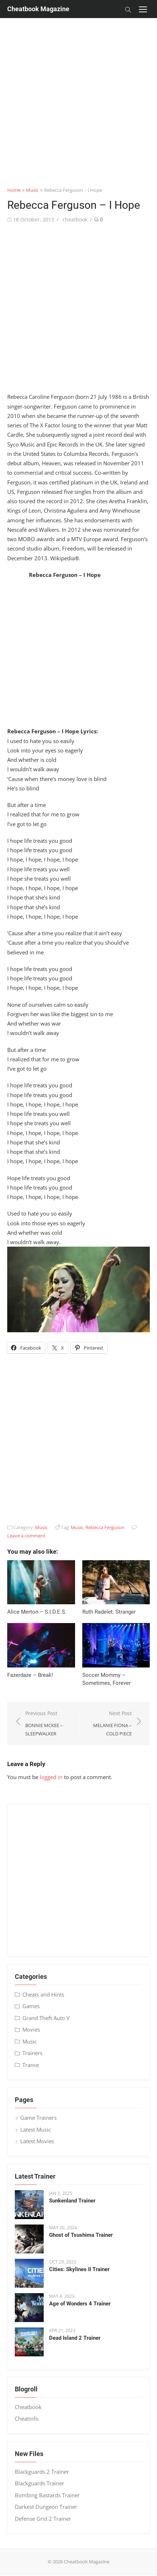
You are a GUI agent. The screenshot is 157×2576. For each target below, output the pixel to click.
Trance (30, 2064)
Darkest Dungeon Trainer (46, 2506)
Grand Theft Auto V (46, 2017)
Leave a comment (26, 1535)
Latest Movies (37, 2141)
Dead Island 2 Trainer (74, 2338)
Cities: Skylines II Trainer (79, 2269)
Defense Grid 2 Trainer (43, 2518)
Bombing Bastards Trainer (47, 2495)
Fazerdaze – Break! (30, 1675)
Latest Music (35, 2129)
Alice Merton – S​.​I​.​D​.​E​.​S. (36, 1612)
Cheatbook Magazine (38, 9)
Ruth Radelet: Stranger (109, 1612)
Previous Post (48, 1724)
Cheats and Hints (43, 1994)
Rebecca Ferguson (105, 1527)
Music (32, 190)
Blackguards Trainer (39, 2483)
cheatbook (74, 219)
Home (14, 190)
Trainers (32, 2053)
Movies (31, 2029)
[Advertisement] (75, 93)
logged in (51, 1777)
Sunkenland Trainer (72, 2200)
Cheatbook (28, 2407)
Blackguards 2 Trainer (42, 2471)
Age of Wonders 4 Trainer (79, 2303)
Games (31, 2006)
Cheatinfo (27, 2418)
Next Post (109, 1724)
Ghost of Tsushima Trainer (81, 2235)
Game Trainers (38, 2117)
